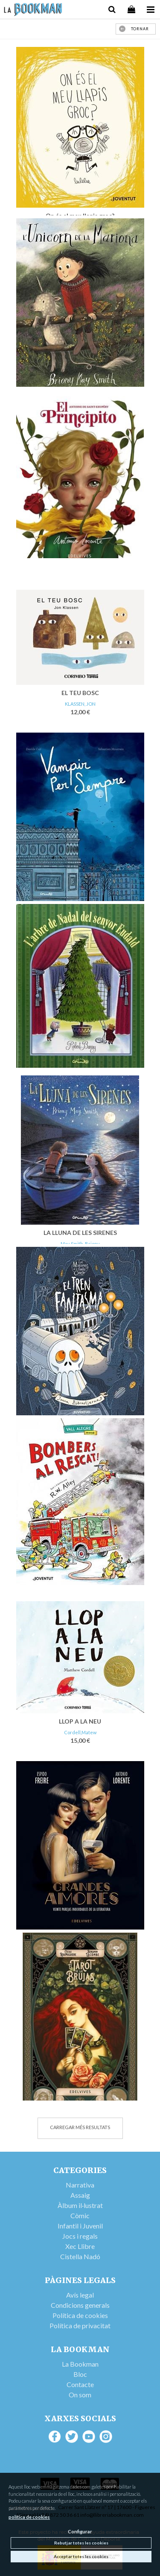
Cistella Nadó (80, 2256)
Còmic (80, 2215)
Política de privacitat (80, 2325)
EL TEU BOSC (80, 692)
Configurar (80, 2531)
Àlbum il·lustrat (80, 2205)
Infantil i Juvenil (80, 2226)
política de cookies (29, 2517)
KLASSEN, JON (80, 704)
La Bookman (80, 2364)
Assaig (80, 2195)
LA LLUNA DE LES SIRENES (80, 1232)
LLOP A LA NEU (80, 1721)
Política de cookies (80, 2315)
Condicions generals (80, 2305)
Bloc (80, 2374)
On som (80, 2395)
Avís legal (80, 2295)
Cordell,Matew (80, 1732)
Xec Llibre (80, 2246)
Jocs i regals (80, 2236)
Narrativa (80, 2185)
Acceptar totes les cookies (81, 2556)
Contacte (80, 2384)
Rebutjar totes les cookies (81, 2542)
